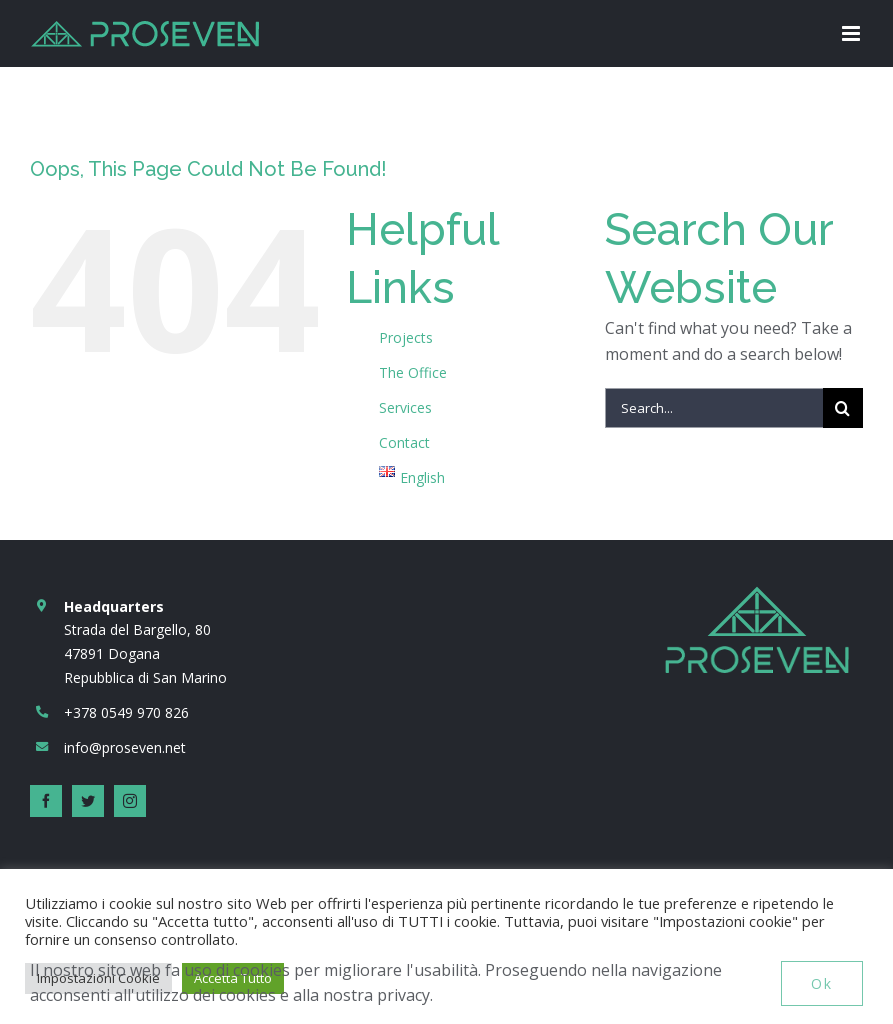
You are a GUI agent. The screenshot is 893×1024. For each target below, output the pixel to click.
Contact (404, 442)
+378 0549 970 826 (126, 712)
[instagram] (130, 801)
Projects (406, 337)
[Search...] (714, 408)
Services (405, 407)
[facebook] (46, 801)
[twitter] (88, 801)
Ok (822, 983)
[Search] (843, 408)
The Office (413, 372)
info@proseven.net (125, 747)
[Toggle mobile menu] (852, 33)
